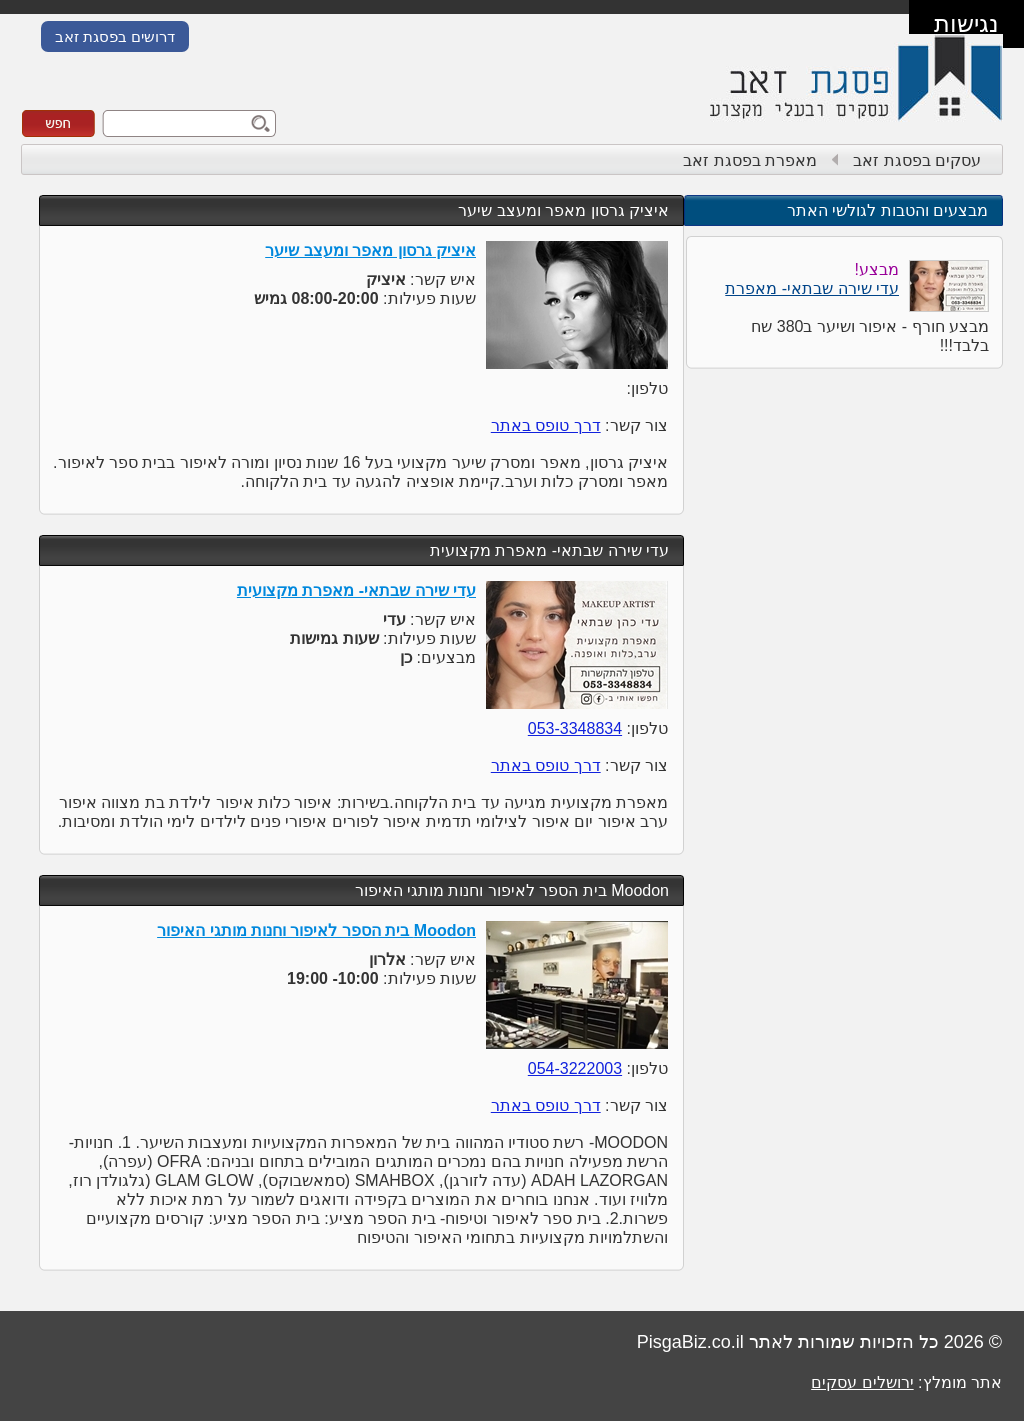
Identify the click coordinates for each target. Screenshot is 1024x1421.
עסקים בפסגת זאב (917, 160)
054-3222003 (575, 1068)
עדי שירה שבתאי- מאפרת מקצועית (549, 550)
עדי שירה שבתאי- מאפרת (812, 288)
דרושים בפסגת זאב (115, 36)
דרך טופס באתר (546, 425)
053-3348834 (575, 728)
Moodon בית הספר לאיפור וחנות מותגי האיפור (512, 890)
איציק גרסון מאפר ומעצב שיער (563, 210)
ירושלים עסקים (862, 1382)
